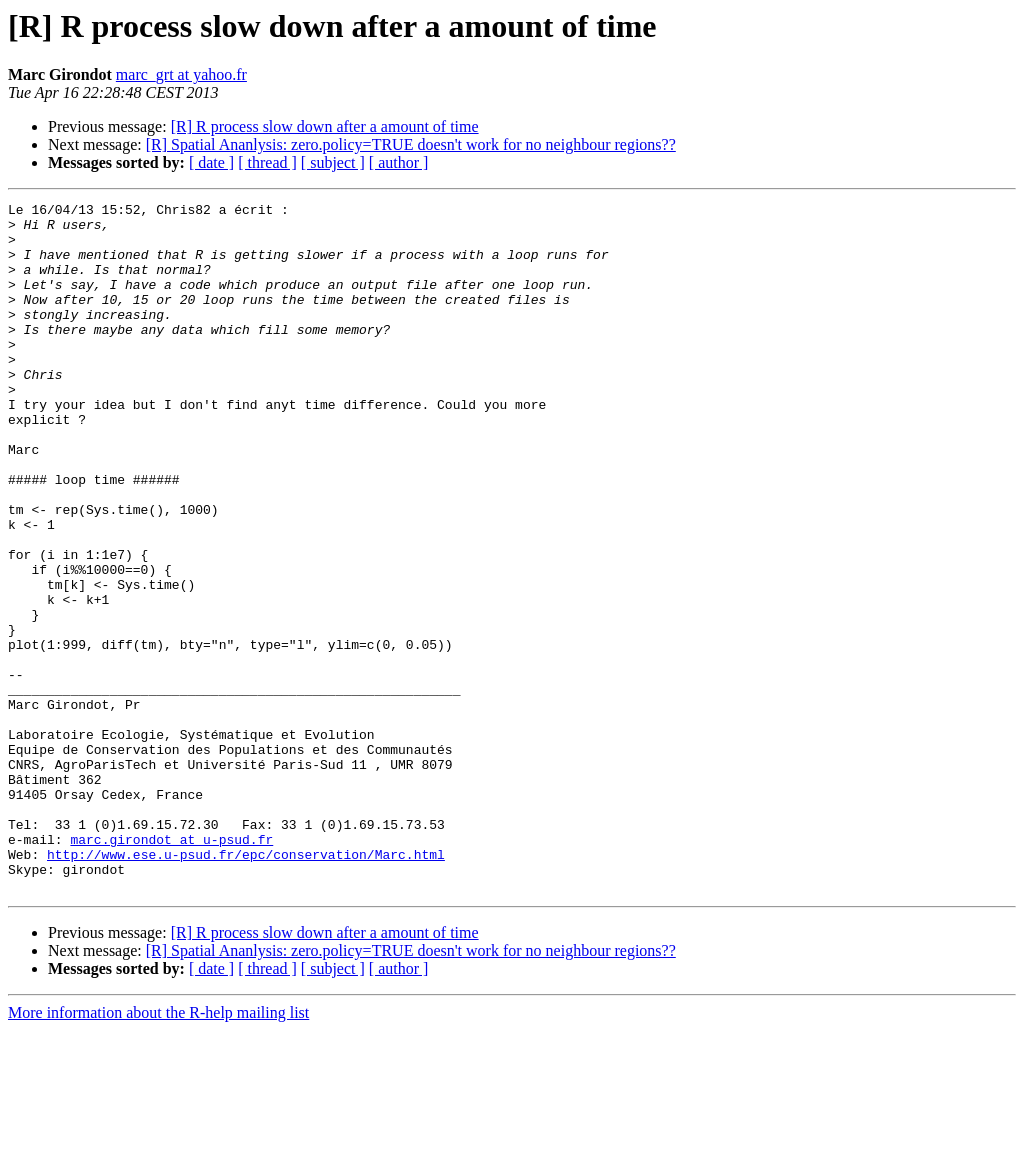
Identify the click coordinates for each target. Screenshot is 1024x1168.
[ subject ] (333, 162)
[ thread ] (267, 162)
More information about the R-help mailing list (158, 1150)
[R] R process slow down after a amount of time (325, 126)
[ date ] (211, 162)
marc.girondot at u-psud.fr (171, 968)
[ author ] (399, 162)
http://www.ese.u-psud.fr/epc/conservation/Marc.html (246, 986)
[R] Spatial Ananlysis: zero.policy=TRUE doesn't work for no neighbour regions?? (411, 144)
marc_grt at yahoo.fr (181, 74)
